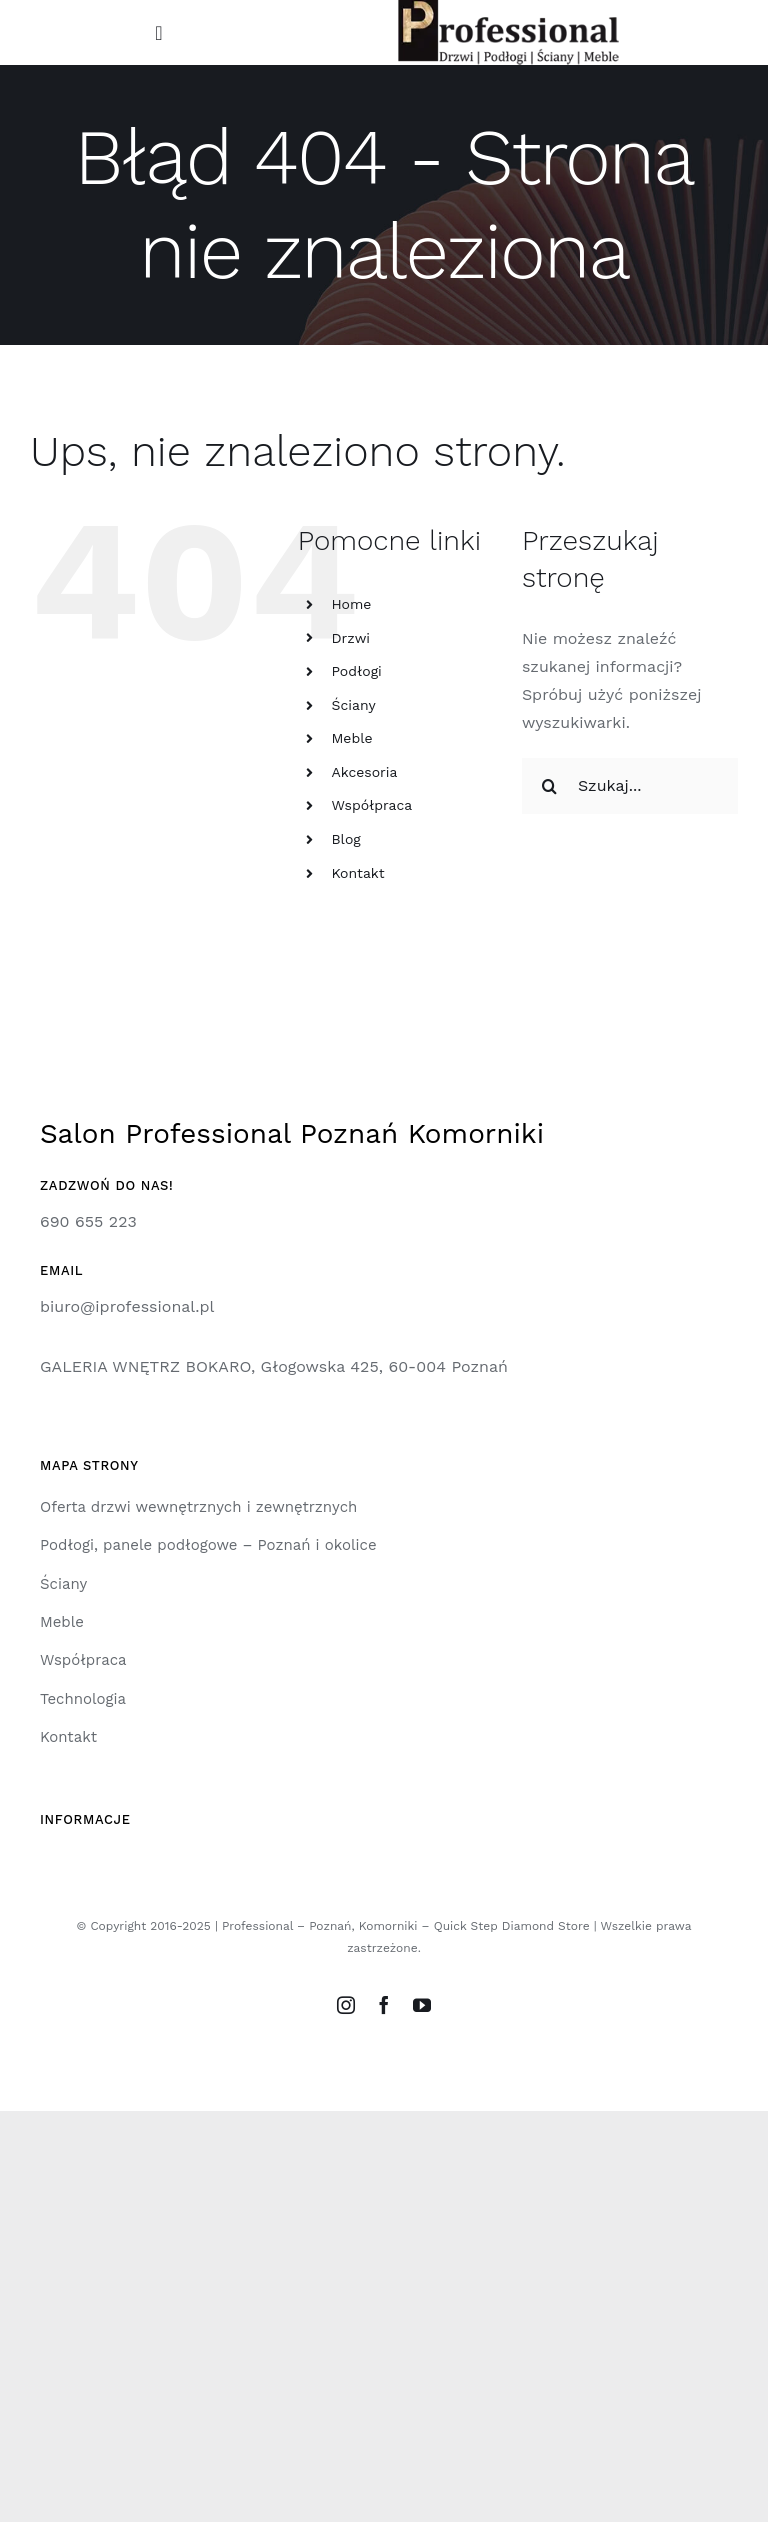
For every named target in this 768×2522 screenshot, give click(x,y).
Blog (345, 839)
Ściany (353, 705)
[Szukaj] (550, 786)
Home (351, 604)
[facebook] (384, 2005)
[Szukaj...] (630, 786)
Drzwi (350, 638)
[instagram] (346, 2005)
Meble (351, 738)
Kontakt (357, 873)
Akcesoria (364, 772)
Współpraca (371, 805)
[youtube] (422, 2005)
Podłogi (356, 671)
